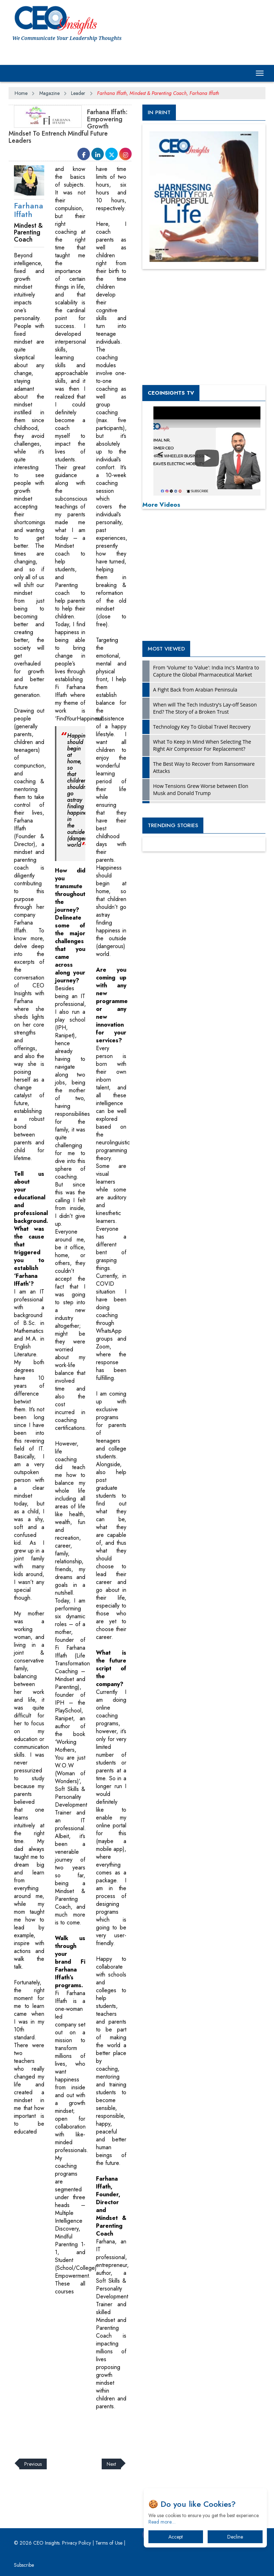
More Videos (161, 504)
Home (21, 93)
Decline (235, 2536)
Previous (33, 2464)
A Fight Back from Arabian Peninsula (195, 689)
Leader (78, 93)
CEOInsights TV (171, 393)
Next (111, 2464)
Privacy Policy (76, 2542)
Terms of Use (108, 2542)
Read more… (162, 2521)
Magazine (49, 93)
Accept (175, 2536)
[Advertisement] (138, 2430)
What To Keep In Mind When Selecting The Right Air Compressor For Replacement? (202, 745)
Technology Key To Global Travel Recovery (201, 726)
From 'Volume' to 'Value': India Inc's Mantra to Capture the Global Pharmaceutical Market (206, 671)
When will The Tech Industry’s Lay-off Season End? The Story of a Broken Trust (205, 708)
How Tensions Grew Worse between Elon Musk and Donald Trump (200, 789)
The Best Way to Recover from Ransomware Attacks (204, 767)
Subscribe (24, 2565)
